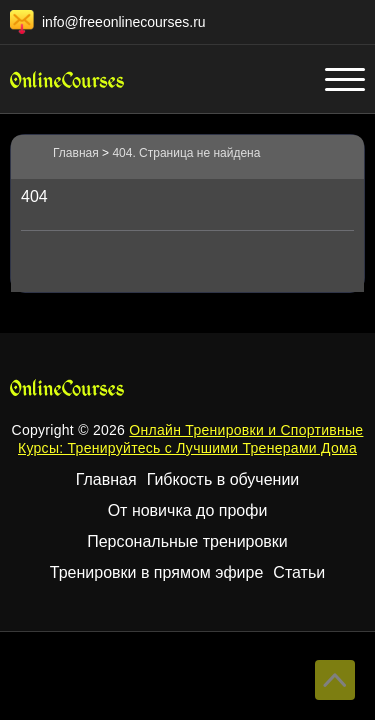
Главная (106, 479)
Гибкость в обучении (223, 479)
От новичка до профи (188, 510)
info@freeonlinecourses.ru (124, 22)
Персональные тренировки (187, 541)
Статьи (299, 572)
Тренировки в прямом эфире (157, 572)
